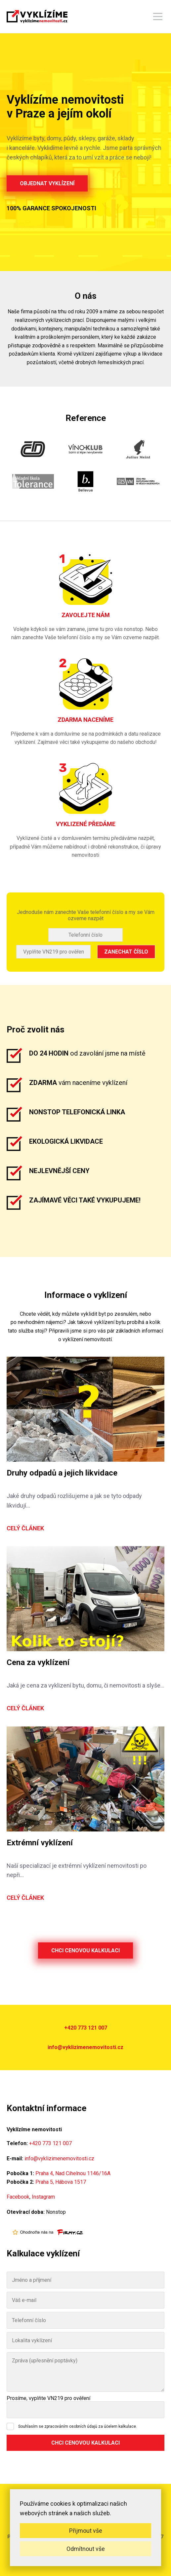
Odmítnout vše (85, 2548)
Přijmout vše (85, 2530)
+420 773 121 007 (85, 2028)
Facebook (18, 2197)
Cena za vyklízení (38, 1662)
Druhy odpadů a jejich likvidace (62, 1473)
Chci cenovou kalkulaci (85, 1950)
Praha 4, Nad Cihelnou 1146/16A (72, 2173)
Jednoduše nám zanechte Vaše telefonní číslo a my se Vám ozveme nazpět (85, 915)
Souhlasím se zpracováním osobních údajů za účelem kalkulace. (77, 2426)
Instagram (43, 2197)
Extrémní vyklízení (40, 1842)
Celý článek (25, 1528)
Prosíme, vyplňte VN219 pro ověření (48, 2398)
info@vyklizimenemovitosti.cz (85, 2047)
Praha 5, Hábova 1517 (60, 2182)
